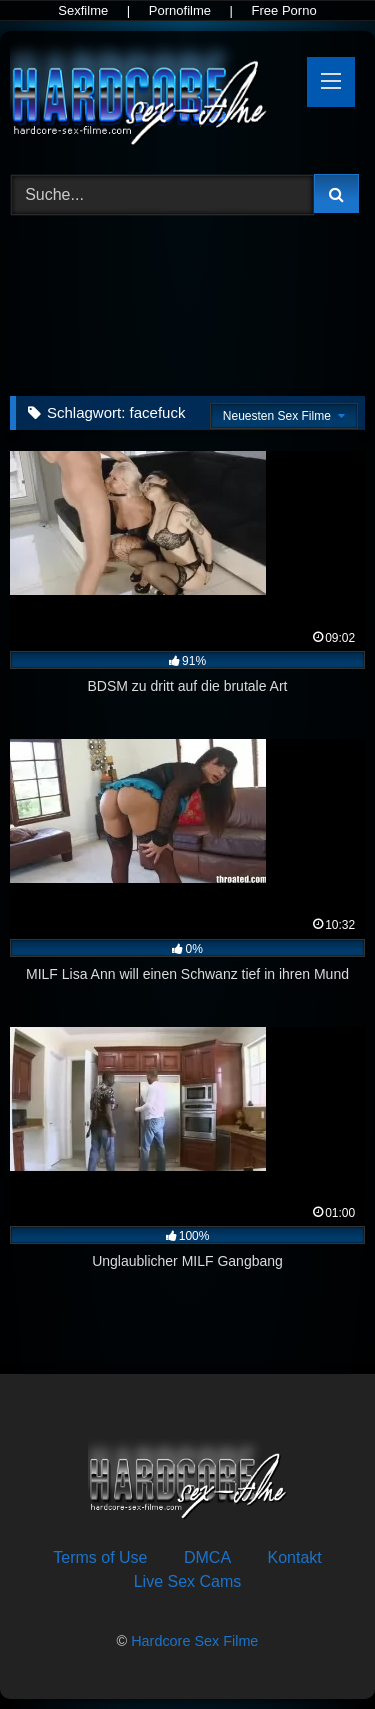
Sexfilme (83, 10)
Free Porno (284, 10)
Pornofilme (180, 10)
